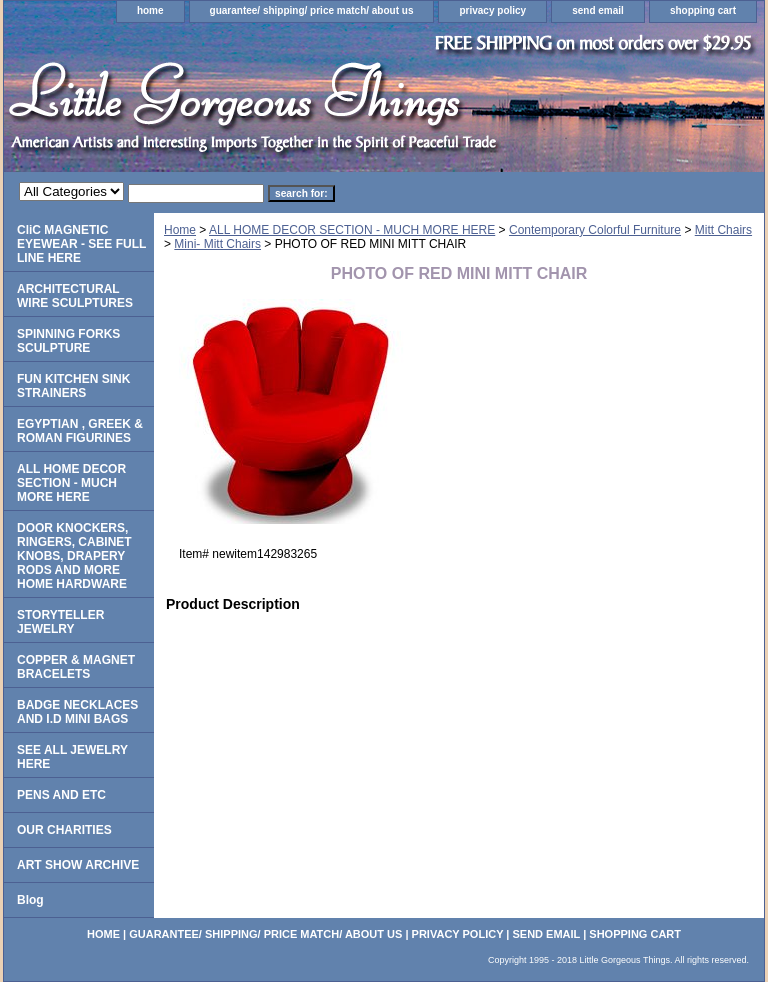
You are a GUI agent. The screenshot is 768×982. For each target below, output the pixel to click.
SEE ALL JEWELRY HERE (72, 757)
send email (598, 10)
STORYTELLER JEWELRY (60, 622)
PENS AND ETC (61, 795)
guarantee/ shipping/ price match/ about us (312, 10)
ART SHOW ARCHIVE (78, 865)
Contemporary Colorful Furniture (595, 230)
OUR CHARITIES (64, 830)
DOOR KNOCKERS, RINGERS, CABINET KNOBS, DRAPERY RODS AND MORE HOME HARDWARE (74, 556)
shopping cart (703, 10)
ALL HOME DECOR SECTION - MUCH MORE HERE (352, 230)
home (150, 10)
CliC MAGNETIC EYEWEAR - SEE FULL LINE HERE (81, 244)
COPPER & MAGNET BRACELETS (76, 667)
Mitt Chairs (723, 230)
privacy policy (492, 10)
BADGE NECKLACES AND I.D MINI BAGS (77, 712)
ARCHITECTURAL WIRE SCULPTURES (75, 296)
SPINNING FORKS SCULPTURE (68, 341)
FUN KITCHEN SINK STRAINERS (73, 386)
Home (180, 230)
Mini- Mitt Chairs (217, 244)
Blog (30, 900)
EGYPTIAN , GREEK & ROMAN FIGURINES (80, 431)
